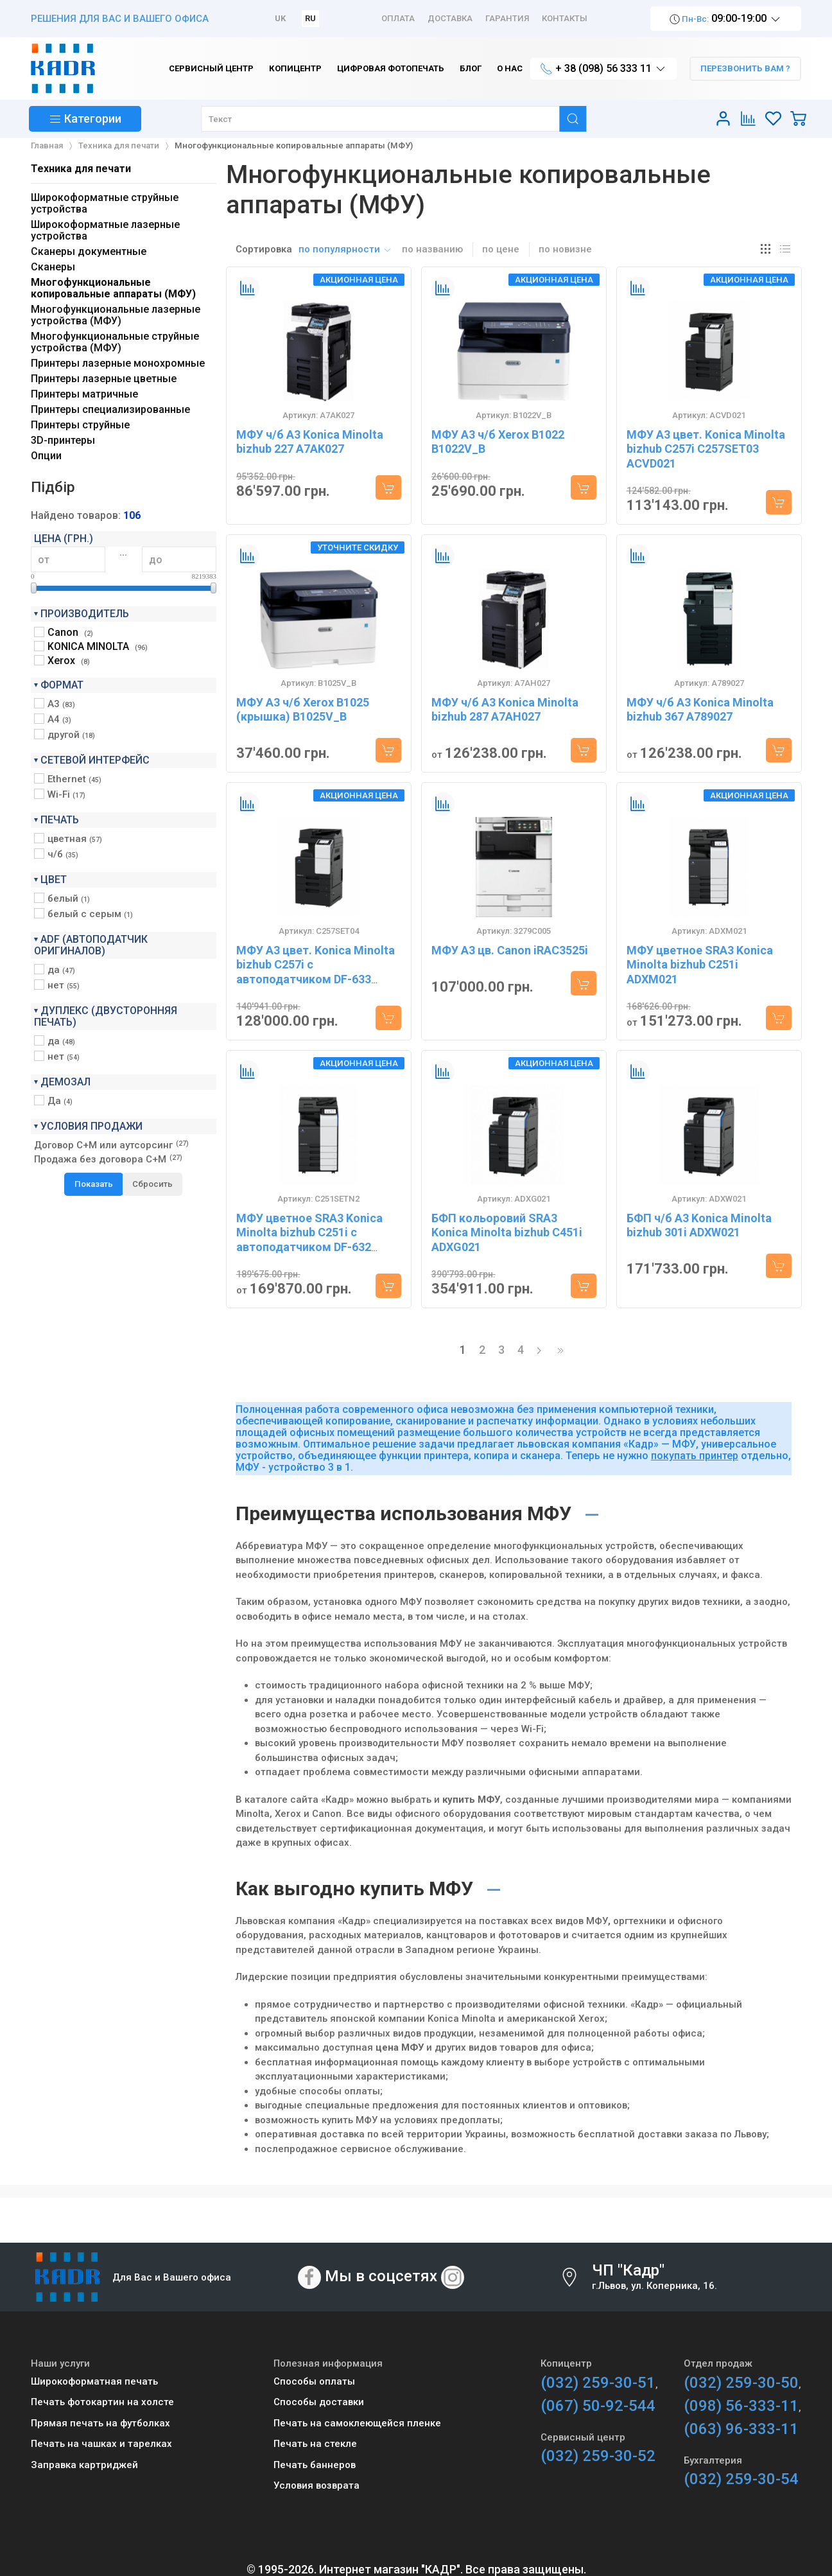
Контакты (564, 18)
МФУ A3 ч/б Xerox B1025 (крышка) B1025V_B (302, 710)
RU (310, 18)
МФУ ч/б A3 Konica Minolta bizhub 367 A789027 (700, 710)
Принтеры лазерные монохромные (118, 363)
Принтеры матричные (84, 394)
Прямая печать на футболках (100, 2423)
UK (280, 18)
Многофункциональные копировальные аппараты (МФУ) (113, 288)
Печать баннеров (314, 2465)
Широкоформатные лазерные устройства (105, 230)
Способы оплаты (314, 2381)
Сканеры (53, 267)
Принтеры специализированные (110, 409)
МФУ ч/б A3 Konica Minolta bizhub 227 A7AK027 (309, 442)
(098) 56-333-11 (741, 2406)
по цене (500, 249)
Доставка (450, 18)
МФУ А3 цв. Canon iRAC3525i (509, 950)
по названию (432, 249)
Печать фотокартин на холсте (102, 2402)
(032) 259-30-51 (598, 2383)
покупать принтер (694, 1456)
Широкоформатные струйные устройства (104, 203)
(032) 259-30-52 (598, 2456)
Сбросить (152, 1184)
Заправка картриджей (84, 2465)
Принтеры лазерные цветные (104, 378)
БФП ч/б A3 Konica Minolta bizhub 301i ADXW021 (699, 1225)
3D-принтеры (63, 440)
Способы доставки (318, 2402)
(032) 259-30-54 (741, 2479)
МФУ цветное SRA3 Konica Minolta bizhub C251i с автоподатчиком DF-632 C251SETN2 (309, 1239)
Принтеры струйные (80, 425)
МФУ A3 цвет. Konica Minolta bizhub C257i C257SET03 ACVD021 (706, 449)
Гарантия (507, 18)
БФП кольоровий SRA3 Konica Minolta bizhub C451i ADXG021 (506, 1232)
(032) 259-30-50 (741, 2383)
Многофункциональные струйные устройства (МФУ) (115, 342)
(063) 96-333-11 (741, 2429)
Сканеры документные (88, 251)
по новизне (565, 249)
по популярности (345, 249)
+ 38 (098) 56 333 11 (603, 69)
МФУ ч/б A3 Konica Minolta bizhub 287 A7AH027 (504, 710)
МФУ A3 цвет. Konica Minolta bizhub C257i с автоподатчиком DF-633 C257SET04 (315, 972)
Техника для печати (81, 168)
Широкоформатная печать (94, 2381)
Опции (46, 456)
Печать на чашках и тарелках (101, 2443)
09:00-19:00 (726, 19)
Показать (93, 1184)
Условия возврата (316, 2485)
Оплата (398, 18)
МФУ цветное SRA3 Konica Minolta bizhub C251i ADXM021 (700, 964)
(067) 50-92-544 (598, 2406)
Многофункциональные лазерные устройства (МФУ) (115, 315)
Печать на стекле (315, 2443)
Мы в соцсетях (381, 2276)
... (123, 552)
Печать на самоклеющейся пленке (357, 2423)
